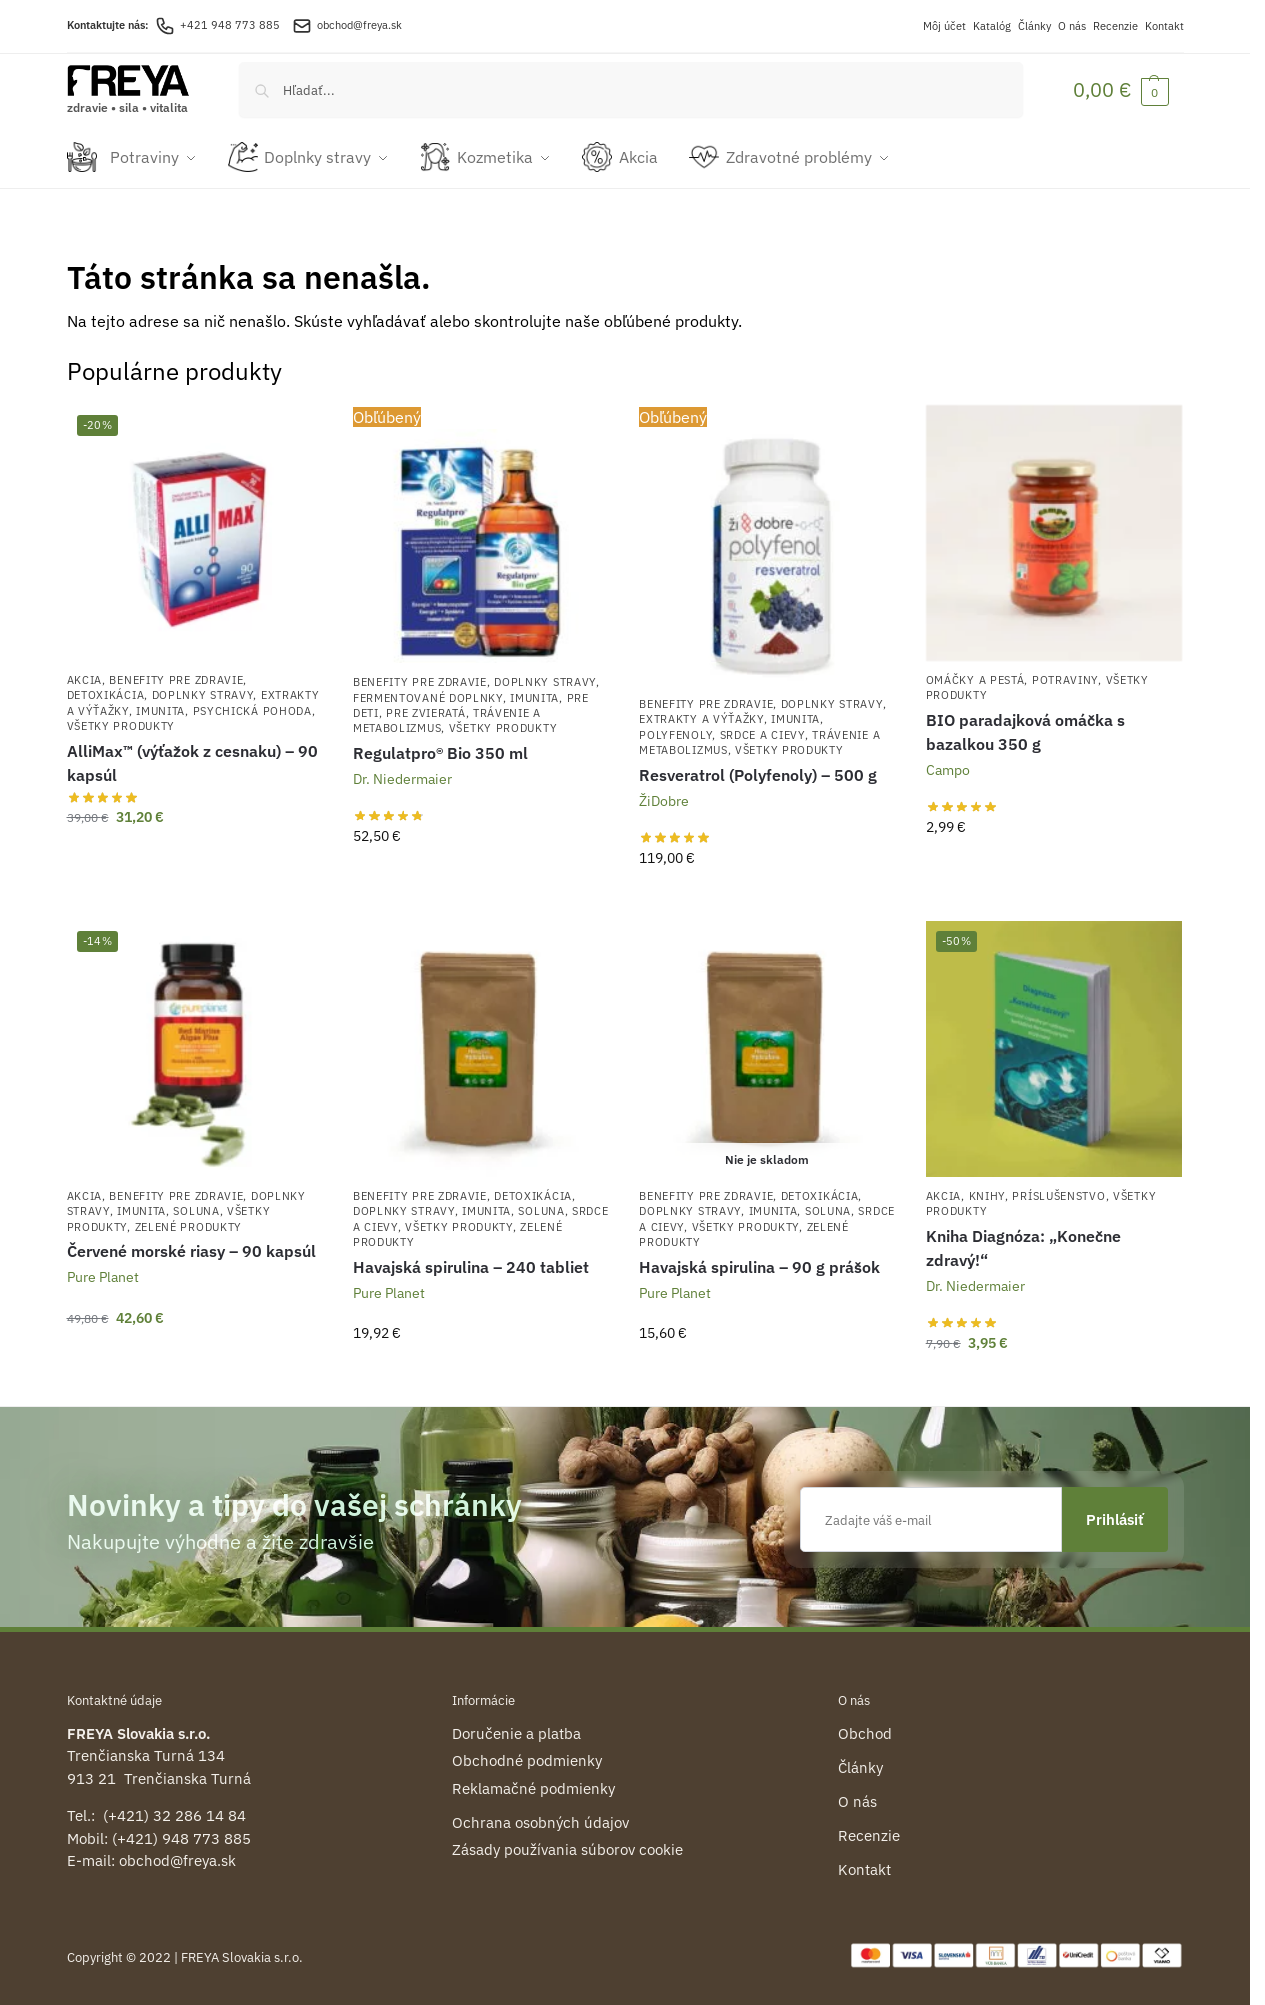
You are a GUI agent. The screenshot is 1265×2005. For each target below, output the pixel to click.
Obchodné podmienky (527, 1758)
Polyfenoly (675, 733)
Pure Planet (103, 1275)
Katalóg (992, 26)
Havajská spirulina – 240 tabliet (471, 1264)
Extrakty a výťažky (701, 717)
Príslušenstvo (1058, 1194)
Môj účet (944, 26)
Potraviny (1065, 678)
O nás (1072, 26)
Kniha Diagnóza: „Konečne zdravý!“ (1023, 1246)
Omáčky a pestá (975, 678)
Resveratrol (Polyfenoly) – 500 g (758, 772)
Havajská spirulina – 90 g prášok (759, 1264)
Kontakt (1164, 26)
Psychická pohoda (252, 709)
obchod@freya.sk (359, 25)
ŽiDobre (664, 798)
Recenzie (1115, 26)
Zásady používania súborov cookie (567, 1847)
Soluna (196, 1209)
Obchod (865, 1731)
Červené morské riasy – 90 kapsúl (191, 1249)
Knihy (987, 1194)
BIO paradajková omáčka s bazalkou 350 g (1025, 730)
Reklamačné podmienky (533, 1786)
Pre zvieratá (425, 711)
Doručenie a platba (516, 1731)
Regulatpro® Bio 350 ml (440, 751)
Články (1034, 26)
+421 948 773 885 (217, 25)
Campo (948, 768)
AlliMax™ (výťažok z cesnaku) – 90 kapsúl (192, 760)
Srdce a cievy (762, 733)
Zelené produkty (189, 1225)
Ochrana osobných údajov (540, 1820)
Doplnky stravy (203, 693)
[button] (1121, 89)
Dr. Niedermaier (402, 777)
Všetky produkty (121, 724)
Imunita (160, 709)
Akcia (85, 678)
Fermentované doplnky (428, 695)
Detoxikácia (106, 693)
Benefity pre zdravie (176, 678)
